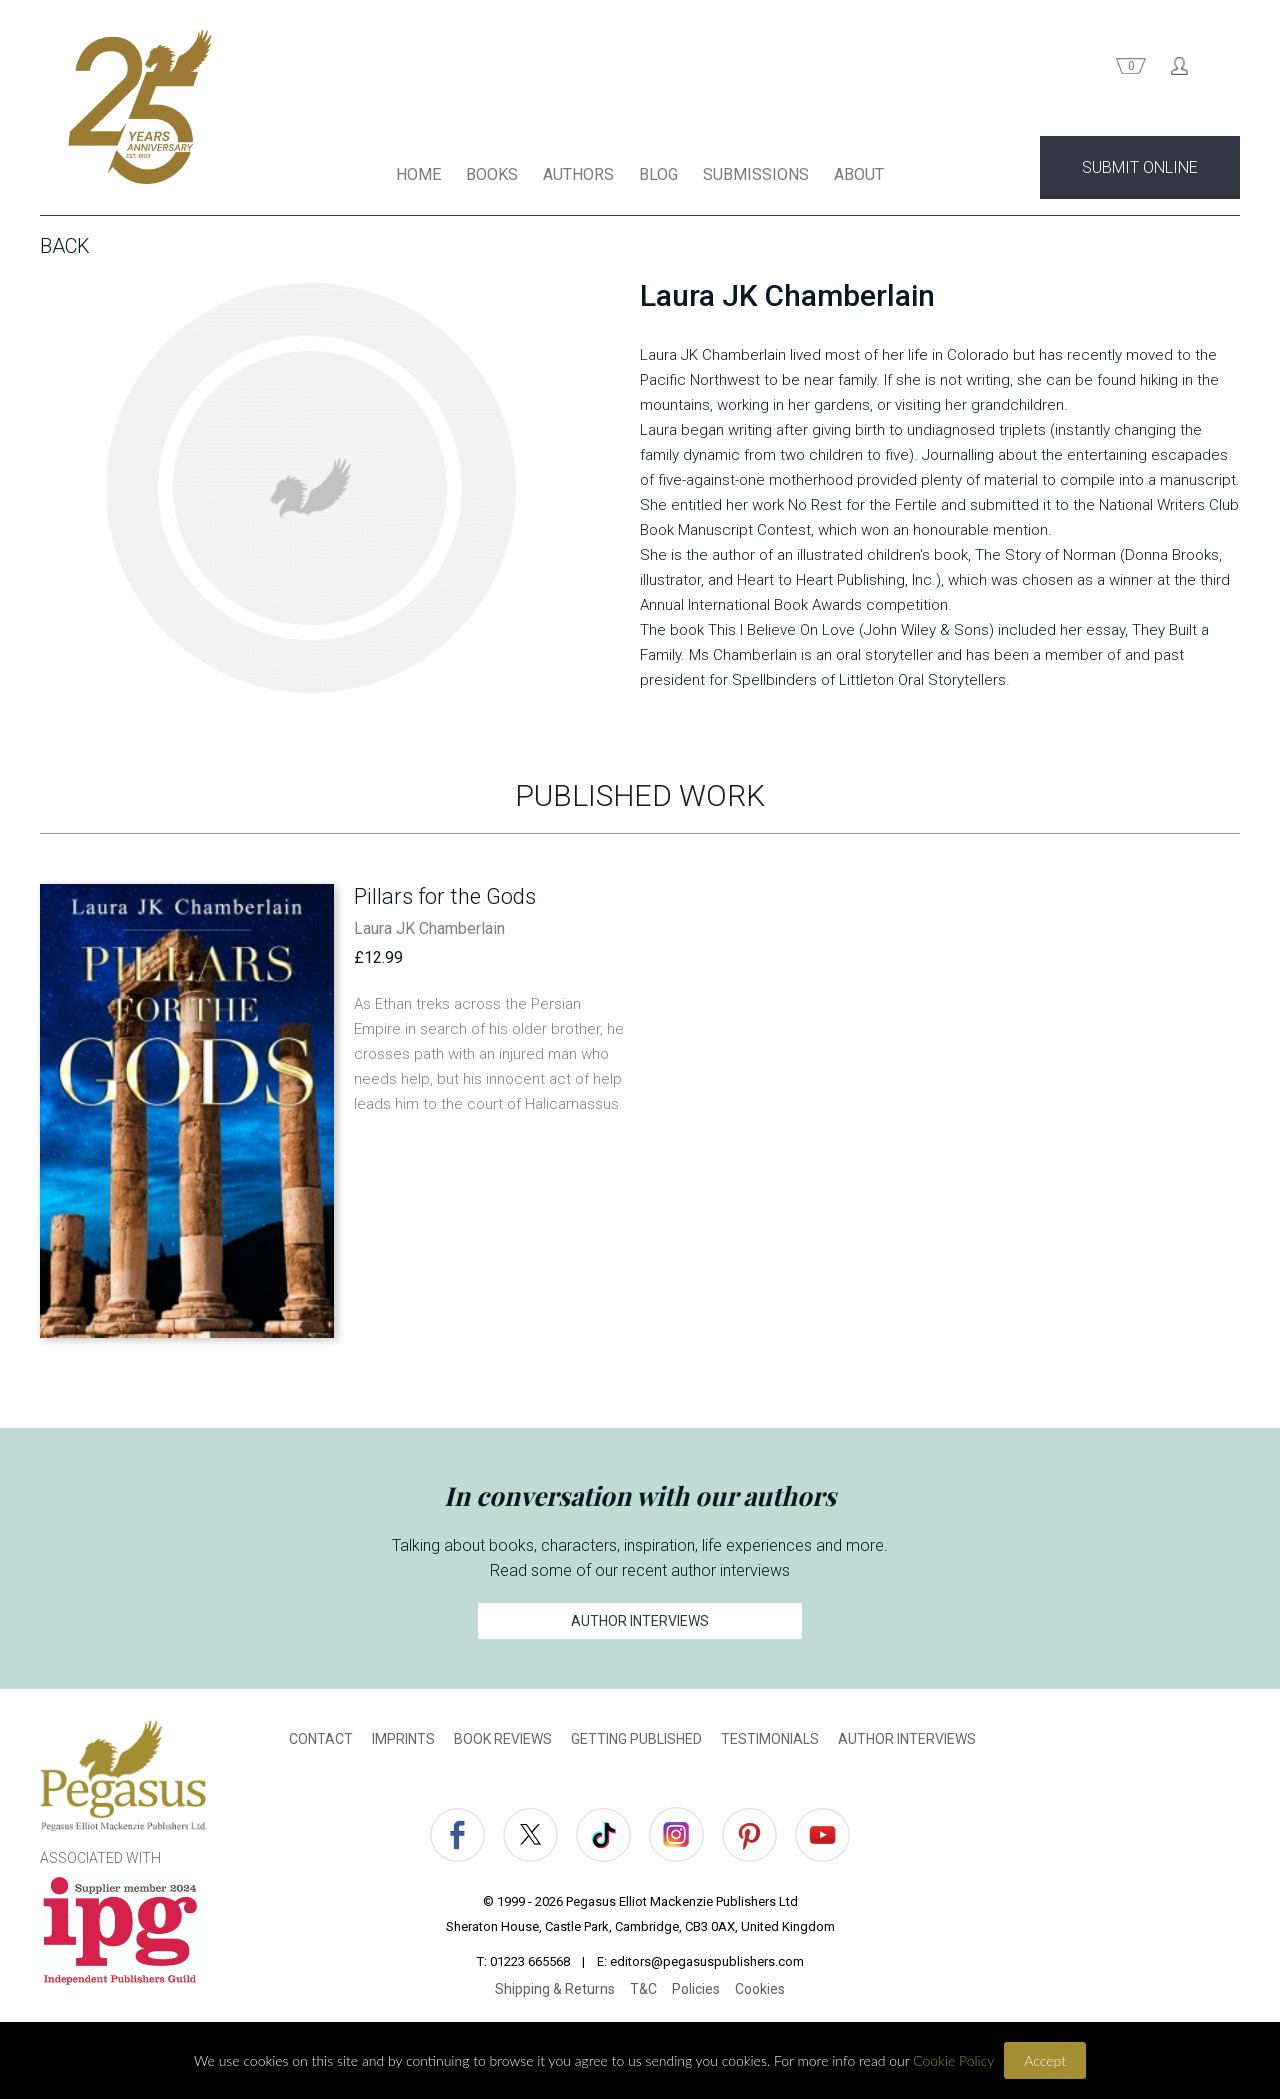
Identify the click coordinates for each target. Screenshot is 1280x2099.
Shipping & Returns (555, 1993)
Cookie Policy (953, 2060)
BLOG (658, 178)
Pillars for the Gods (445, 900)
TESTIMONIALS (770, 1743)
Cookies (760, 1993)
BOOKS (492, 178)
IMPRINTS (403, 1743)
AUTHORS (578, 178)
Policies (696, 1993)
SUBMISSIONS (756, 178)
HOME (418, 178)
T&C (643, 1993)
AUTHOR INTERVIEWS (640, 1625)
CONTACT (321, 1743)
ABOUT (859, 178)
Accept (1045, 2060)
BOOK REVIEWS (503, 1743)
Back (65, 250)
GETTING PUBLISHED (636, 1743)
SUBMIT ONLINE (1140, 171)
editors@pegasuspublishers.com (707, 1965)
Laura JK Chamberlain (429, 932)
